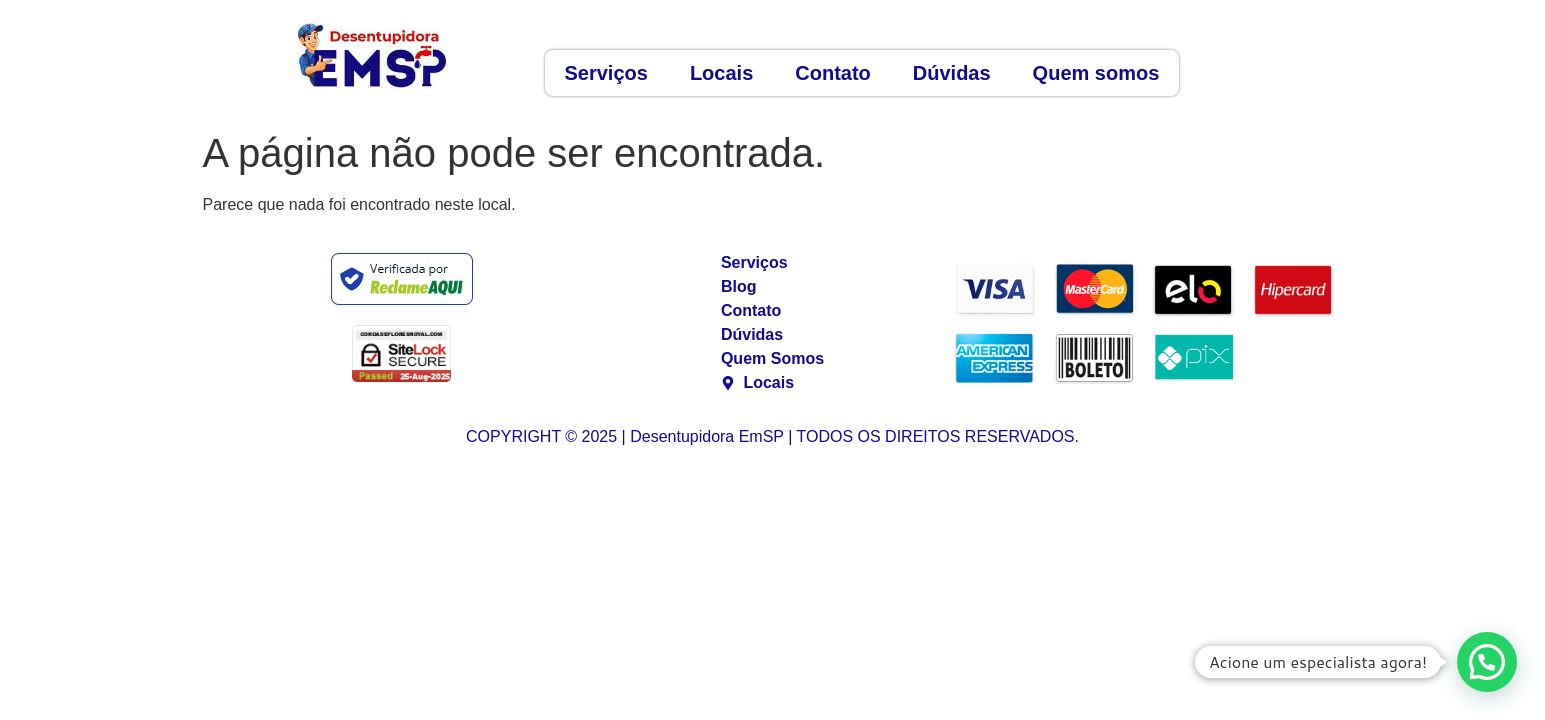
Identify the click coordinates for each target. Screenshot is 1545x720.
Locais (721, 73)
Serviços (606, 73)
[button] (1487, 662)
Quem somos (1096, 73)
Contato (833, 73)
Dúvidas (952, 73)
